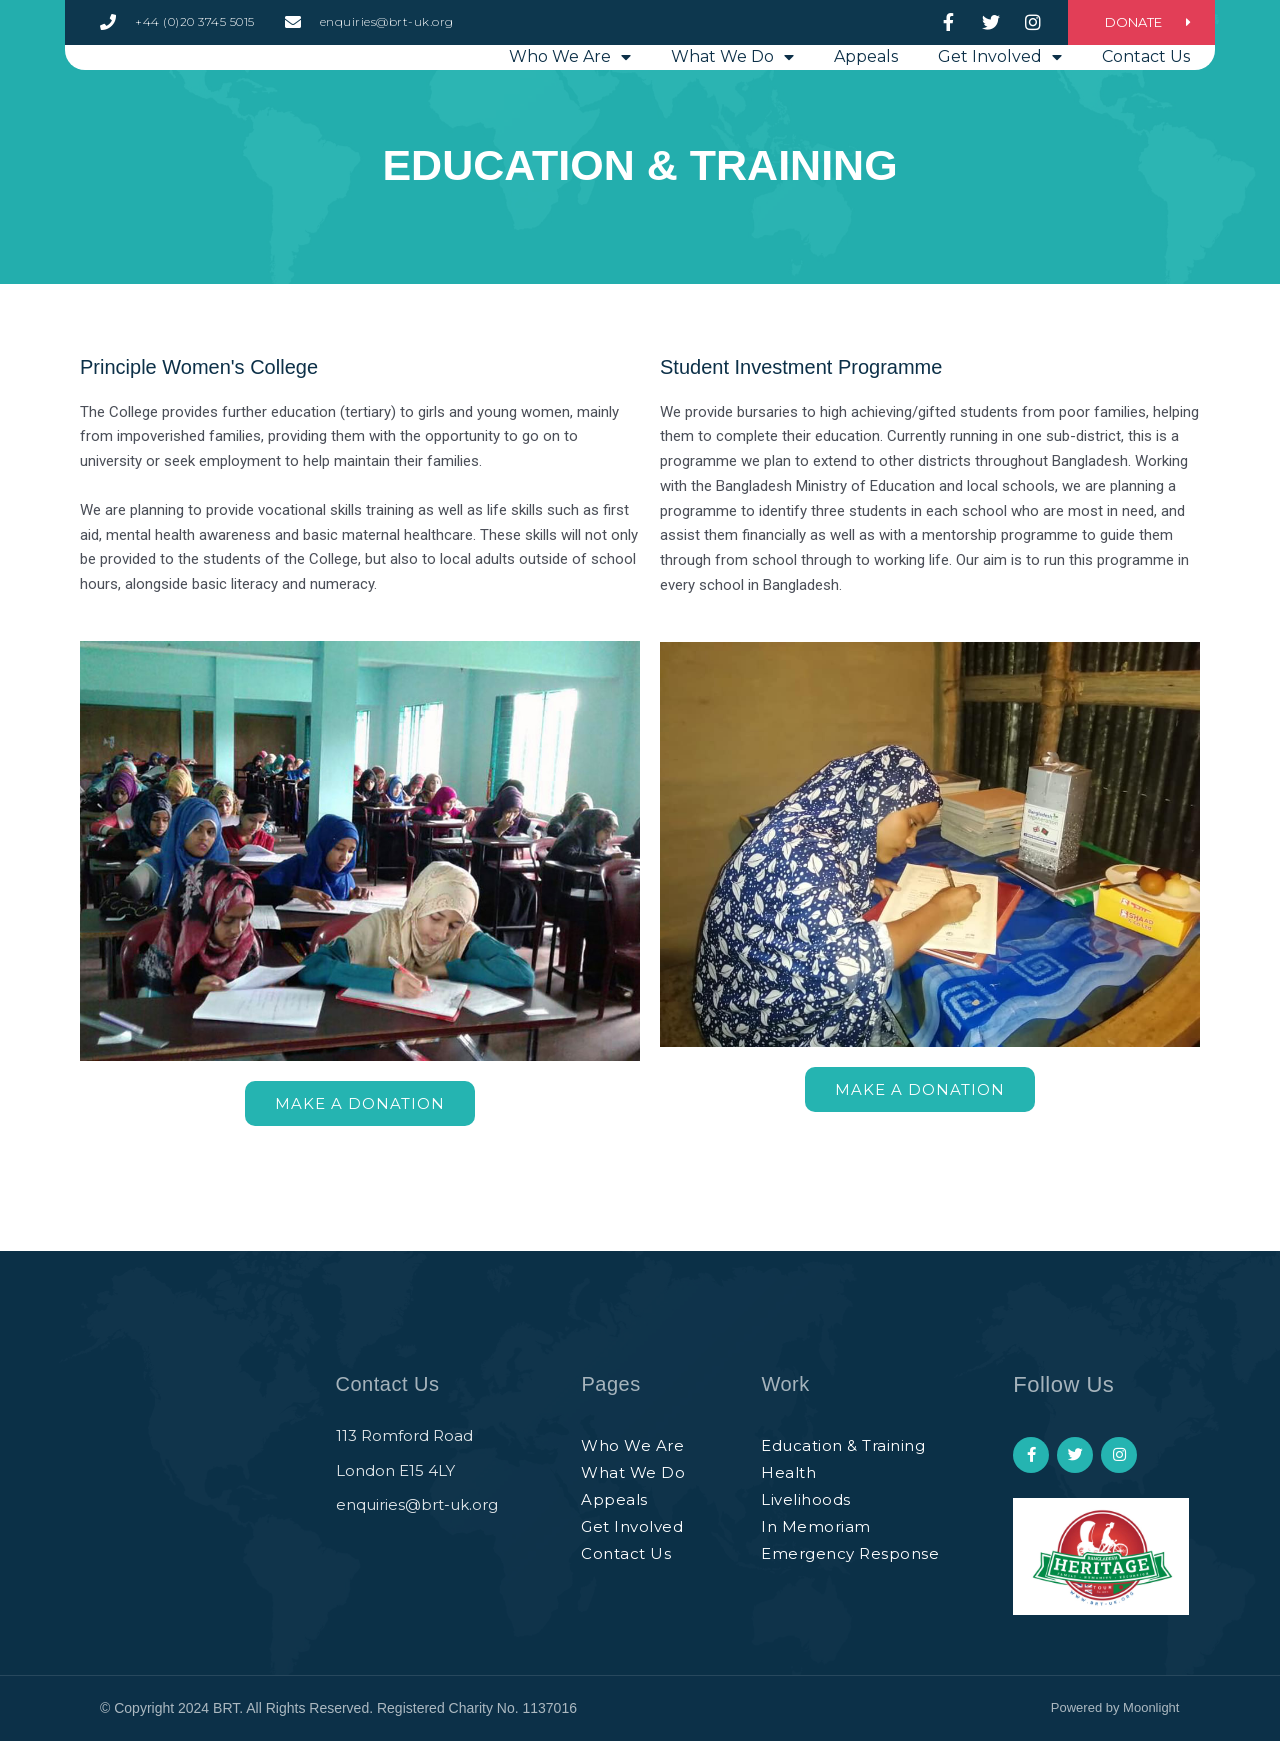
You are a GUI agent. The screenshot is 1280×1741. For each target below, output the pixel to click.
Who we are (570, 102)
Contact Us (1146, 101)
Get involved (1000, 102)
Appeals (866, 101)
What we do (732, 102)
